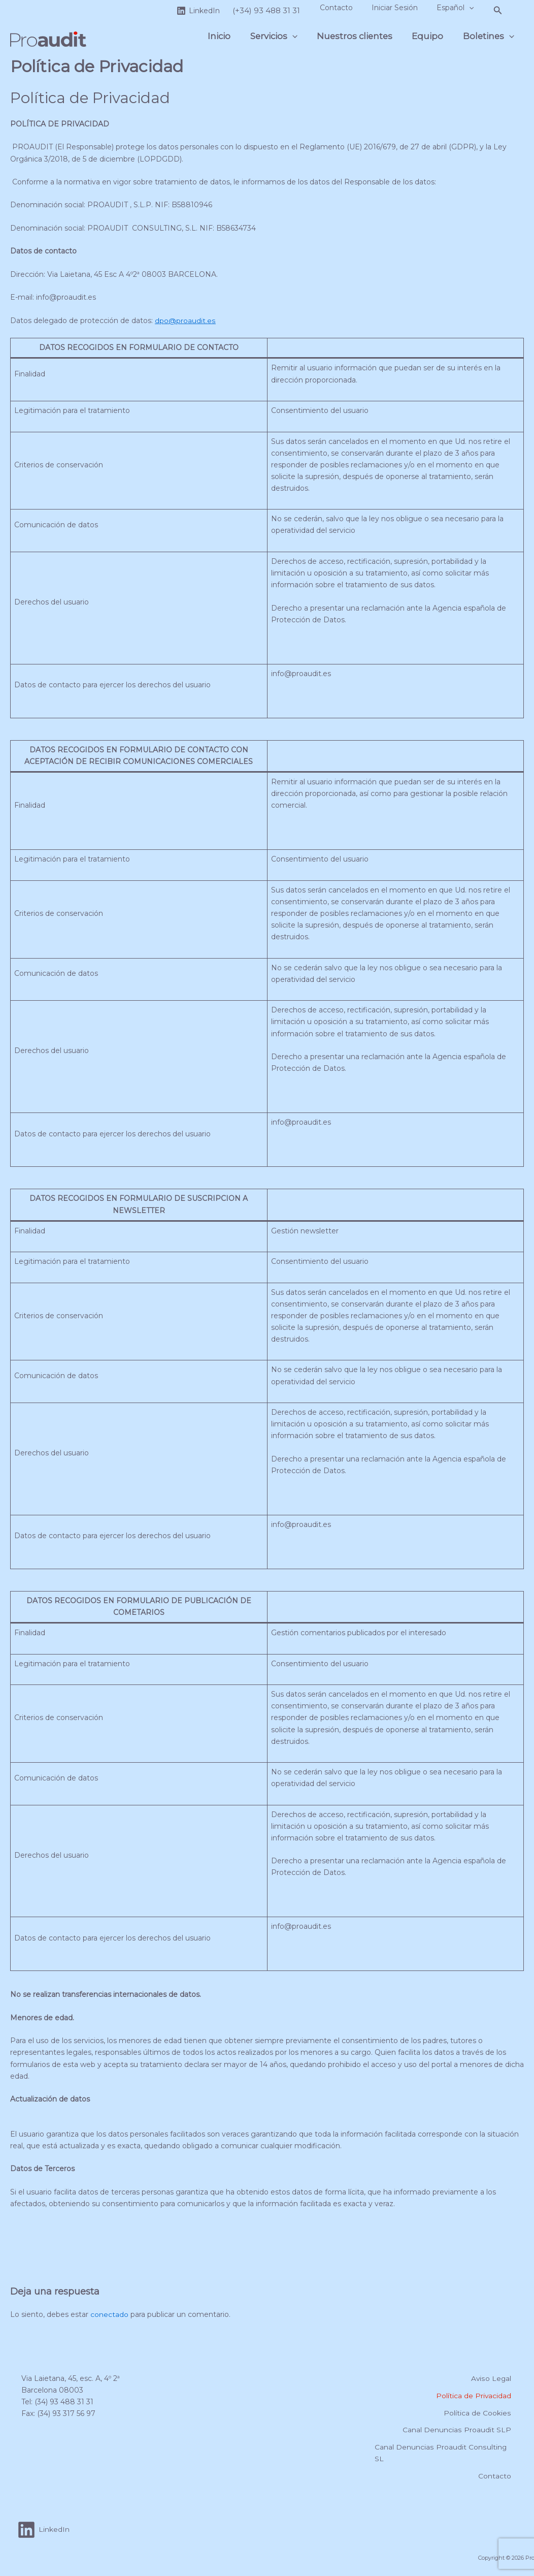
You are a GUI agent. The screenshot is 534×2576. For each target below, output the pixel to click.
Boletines (489, 36)
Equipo (431, 36)
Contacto (347, 7)
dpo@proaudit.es (185, 320)
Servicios (282, 36)
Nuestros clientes (360, 36)
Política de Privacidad (475, 2394)
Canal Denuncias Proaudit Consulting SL (439, 2452)
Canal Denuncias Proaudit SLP (459, 2429)
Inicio (230, 36)
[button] (471, 7)
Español (457, 7)
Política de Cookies (479, 2411)
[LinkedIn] (211, 10)
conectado (109, 2314)
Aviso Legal (492, 2376)
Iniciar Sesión (401, 7)
